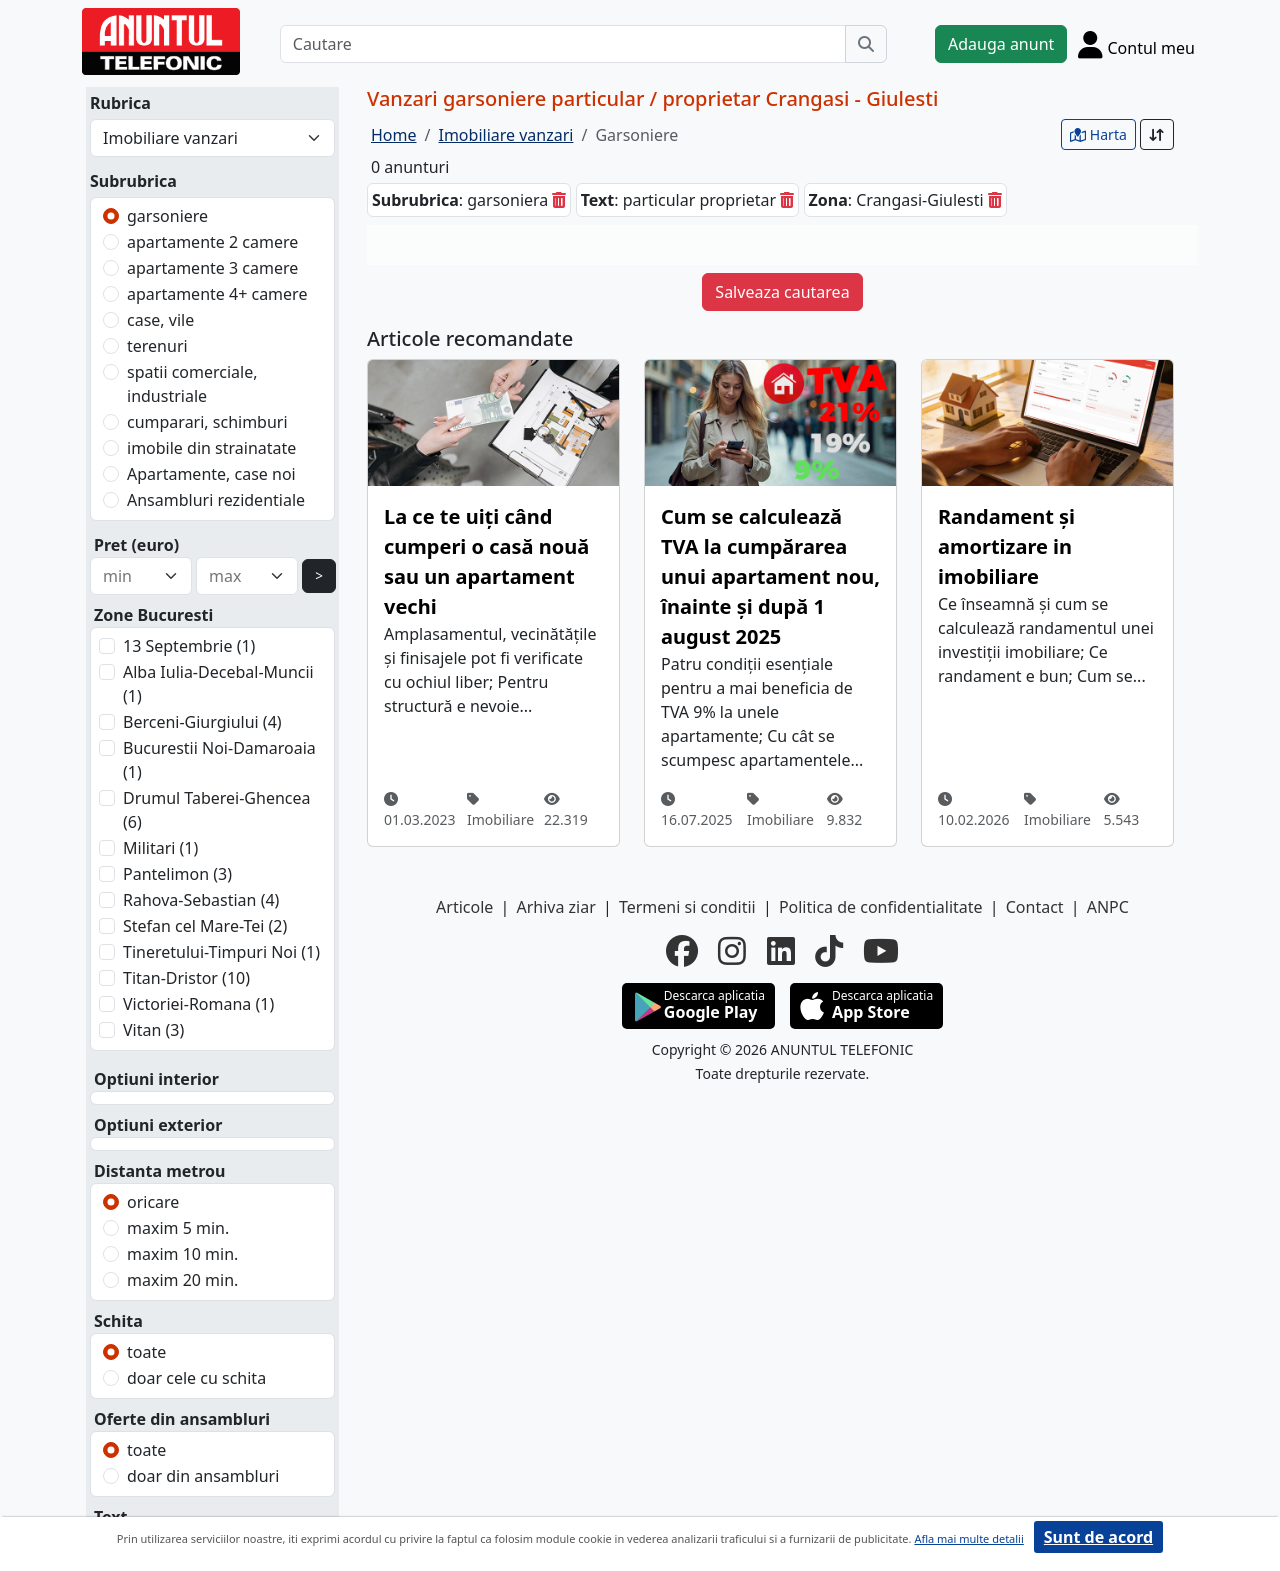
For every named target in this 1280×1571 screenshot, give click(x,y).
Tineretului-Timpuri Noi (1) (221, 952)
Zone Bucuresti (153, 615)
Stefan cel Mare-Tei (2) (205, 926)
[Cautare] (563, 44)
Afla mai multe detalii (968, 1538)
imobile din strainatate (211, 448)
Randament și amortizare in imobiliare (1006, 546)
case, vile (160, 320)
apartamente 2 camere (212, 242)
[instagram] (732, 951)
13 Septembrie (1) (189, 646)
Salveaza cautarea (782, 292)
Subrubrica (133, 181)
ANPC (1108, 907)
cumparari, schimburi (207, 422)
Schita (118, 1321)
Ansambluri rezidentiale (216, 500)
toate (146, 1352)
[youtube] (881, 951)
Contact (1035, 907)
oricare (153, 1202)
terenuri (157, 346)
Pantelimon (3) (177, 874)
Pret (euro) (136, 545)
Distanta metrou (159, 1171)
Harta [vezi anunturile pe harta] (1098, 134)
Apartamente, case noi (211, 474)
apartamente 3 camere (212, 268)
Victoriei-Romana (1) (198, 1004)
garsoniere (167, 216)
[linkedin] (781, 951)
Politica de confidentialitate (881, 907)
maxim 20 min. (182, 1280)
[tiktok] (829, 951)
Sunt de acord (1098, 1537)
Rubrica (120, 103)
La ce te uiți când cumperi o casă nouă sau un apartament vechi (486, 561)
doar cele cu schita (196, 1378)
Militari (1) (160, 848)
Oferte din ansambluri (182, 1419)
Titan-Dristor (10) (186, 978)
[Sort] (1157, 134)
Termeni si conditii (687, 907)
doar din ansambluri (203, 1476)
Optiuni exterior (158, 1125)
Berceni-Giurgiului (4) (202, 722)
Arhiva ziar (555, 907)
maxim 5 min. (178, 1228)
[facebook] (682, 951)
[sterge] (559, 200)
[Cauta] (866, 44)
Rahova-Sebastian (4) (201, 900)
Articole (464, 907)
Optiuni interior (156, 1079)
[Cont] (1136, 44)
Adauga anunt (1001, 44)
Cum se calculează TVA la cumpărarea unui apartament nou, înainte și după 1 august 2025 (770, 576)
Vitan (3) (153, 1030)
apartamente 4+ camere (217, 294)
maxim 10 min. (182, 1254)
